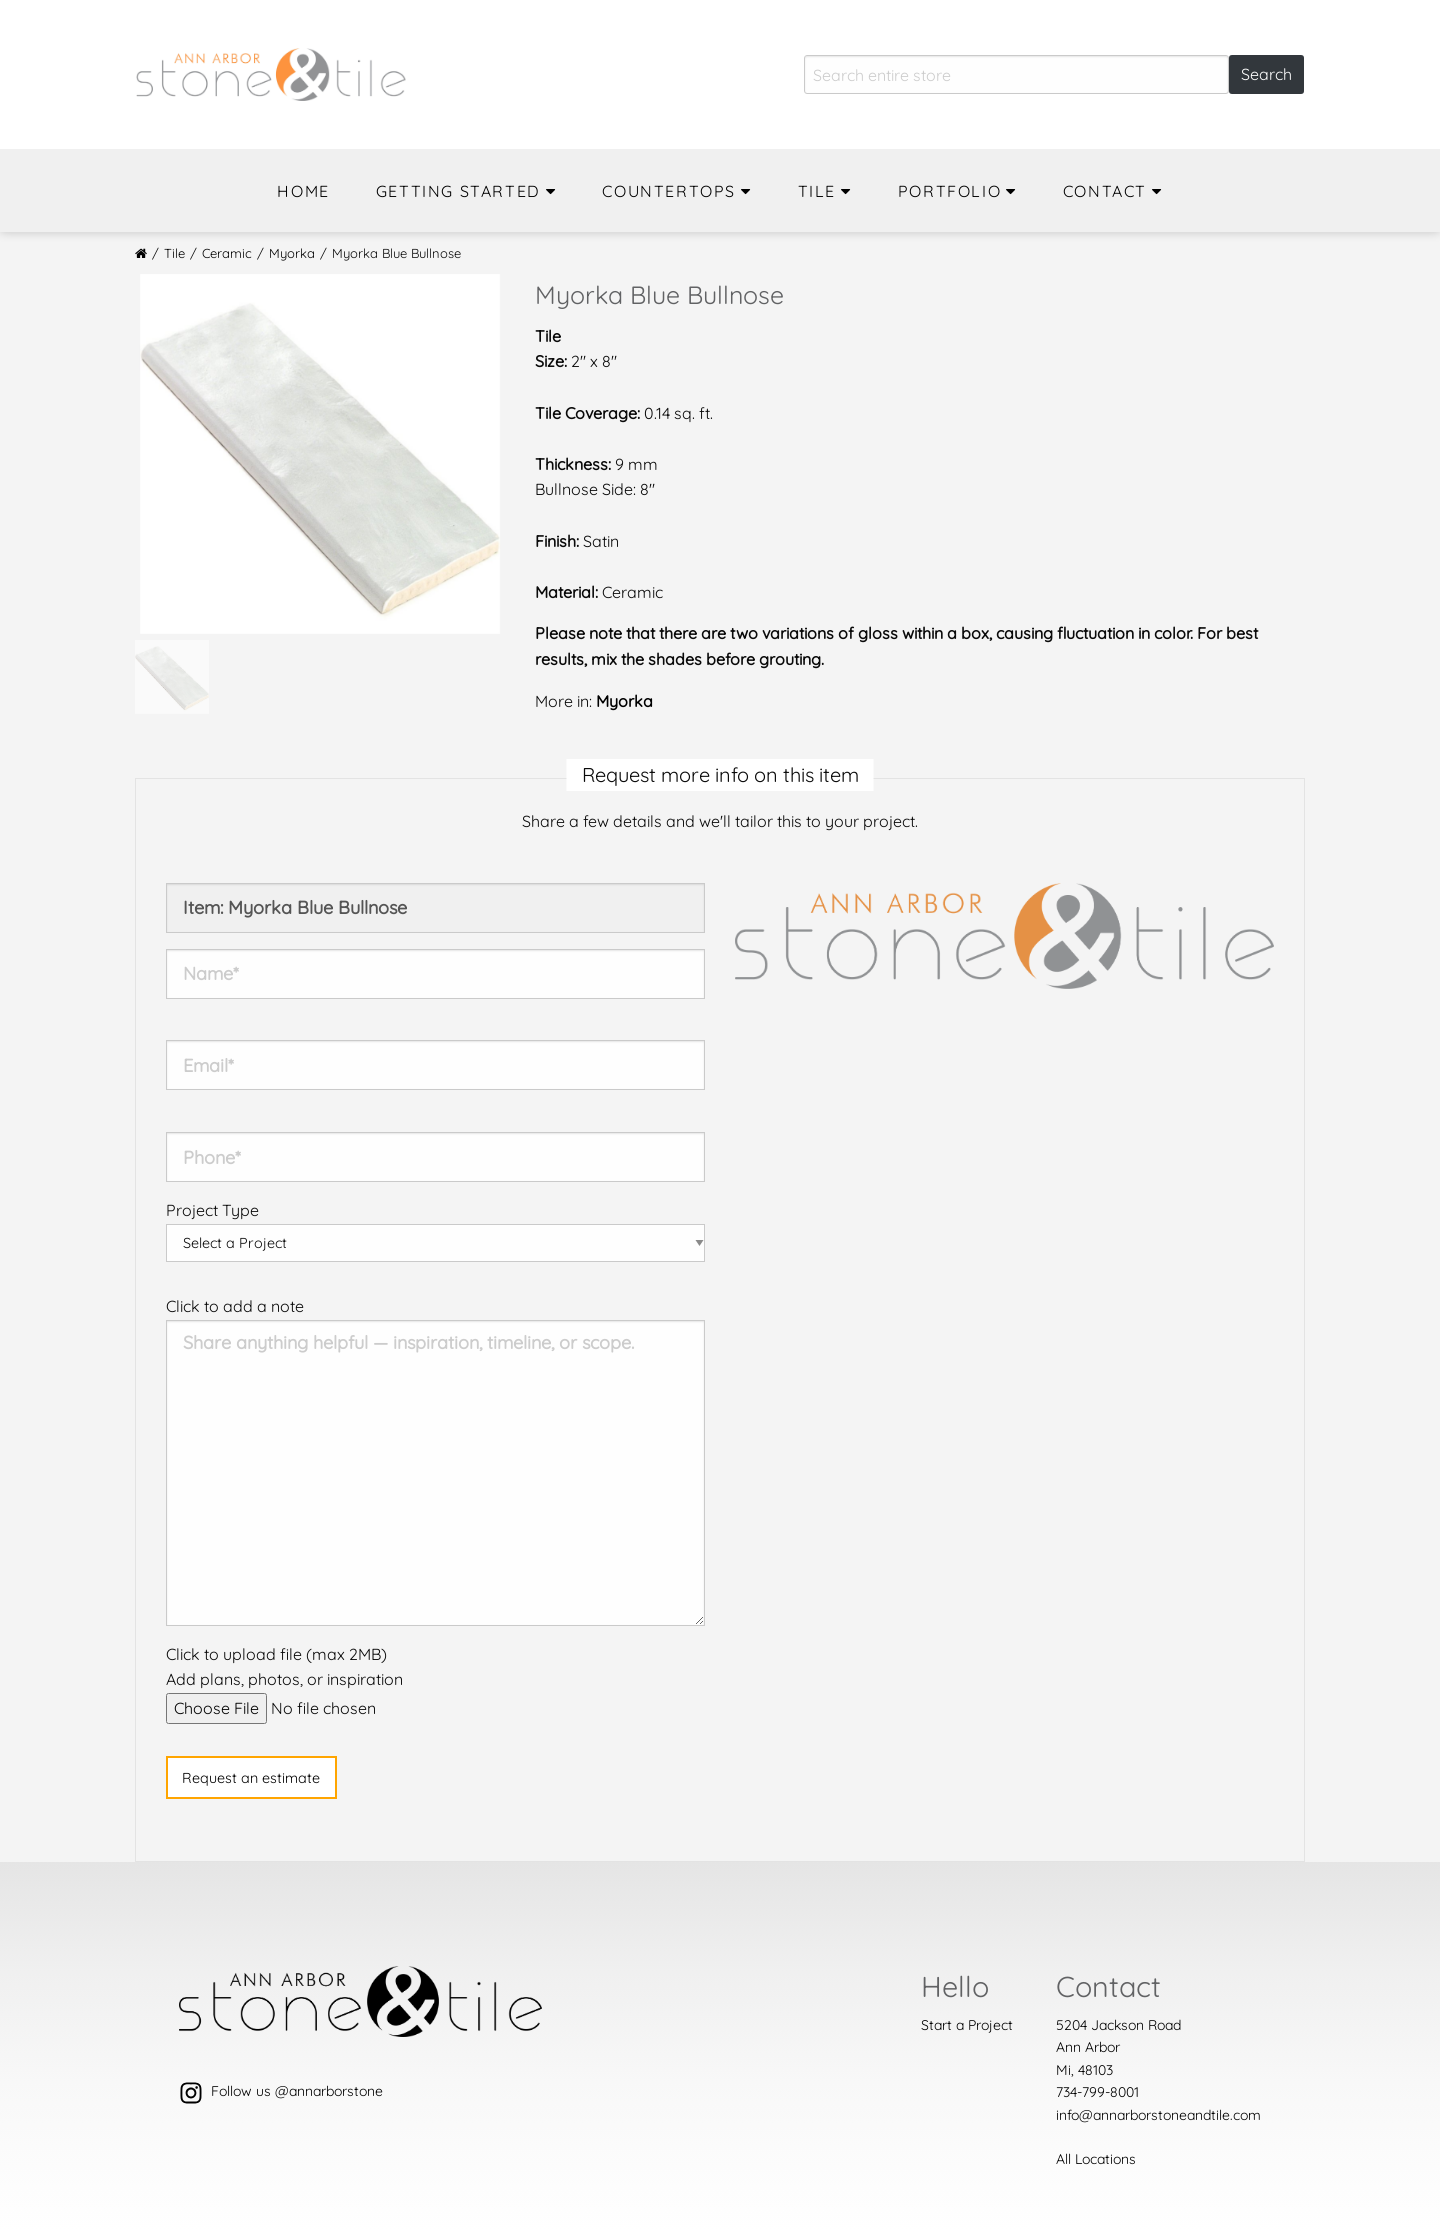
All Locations (1096, 2159)
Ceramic (227, 253)
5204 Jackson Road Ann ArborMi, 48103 (1118, 2047)
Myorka (292, 253)
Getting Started (458, 191)
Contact (1105, 191)
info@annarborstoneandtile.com (1158, 2115)
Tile (817, 191)
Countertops (669, 191)
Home (303, 191)
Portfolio (949, 191)
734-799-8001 (1097, 2092)
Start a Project (967, 2025)
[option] (320, 454)
